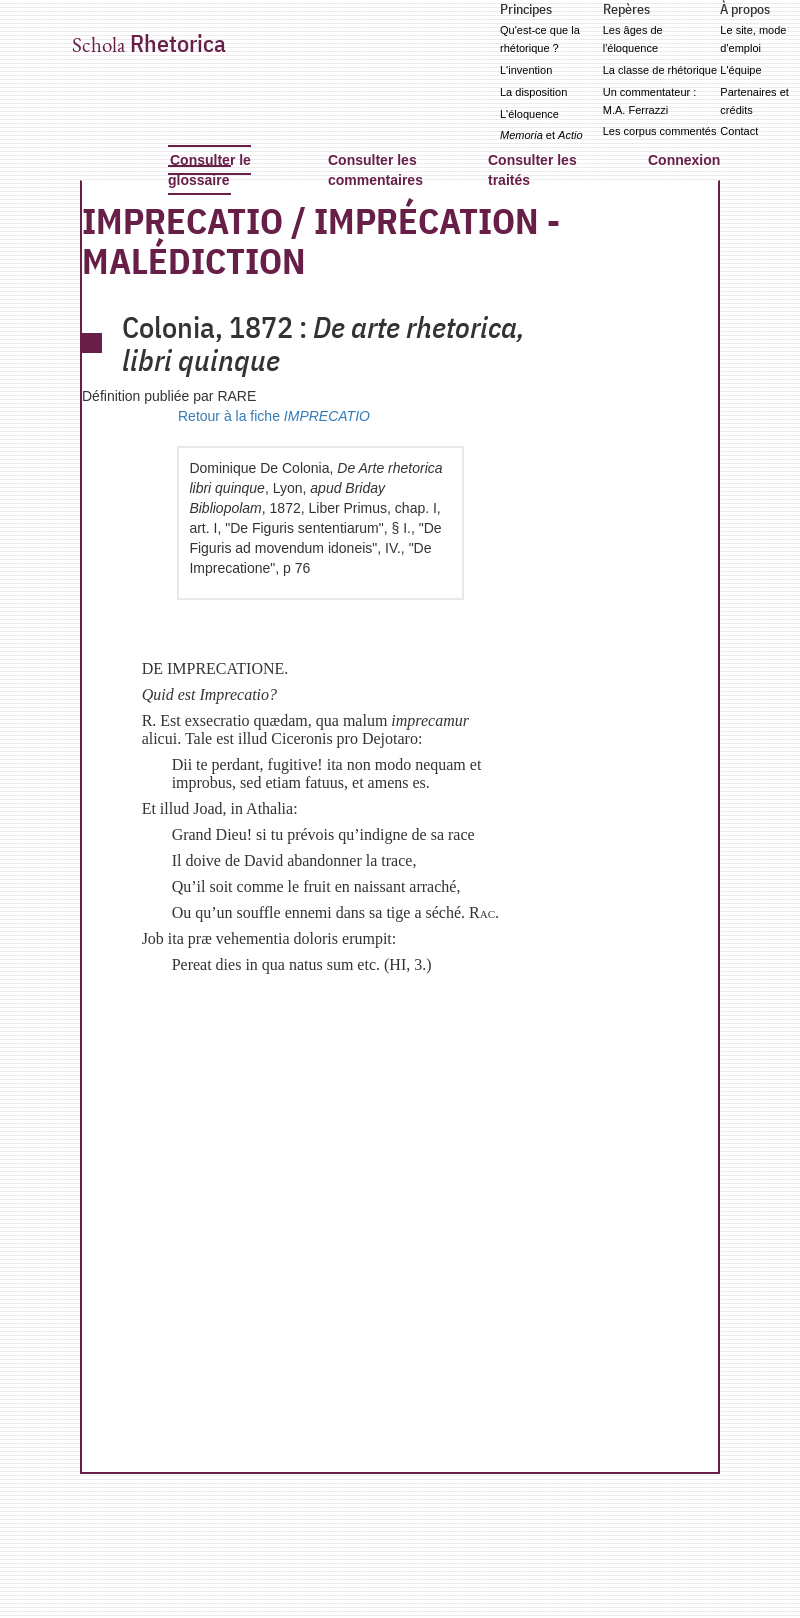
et (541, 135)
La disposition (533, 92)
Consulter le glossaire (209, 170)
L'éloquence (529, 114)
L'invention (526, 70)
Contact (739, 131)
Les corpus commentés (660, 131)
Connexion (684, 160)
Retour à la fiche (274, 416)
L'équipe (740, 70)
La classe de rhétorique (660, 70)
